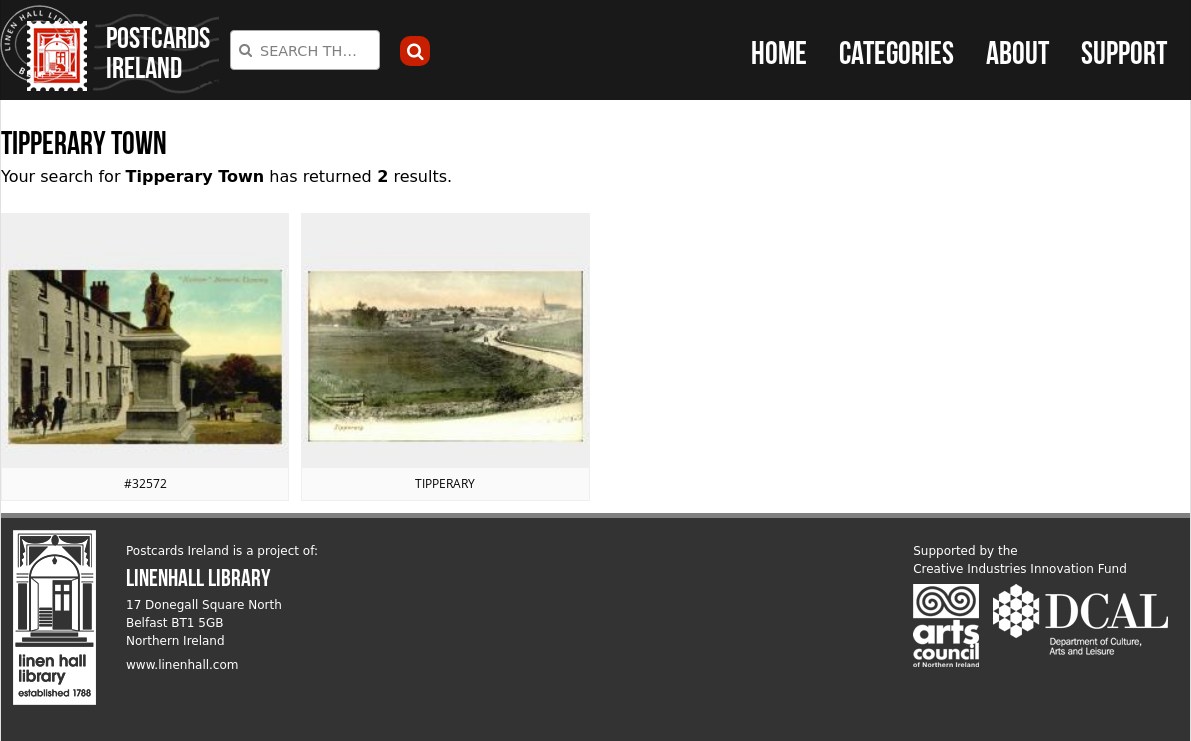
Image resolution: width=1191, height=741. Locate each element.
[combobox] (305, 50)
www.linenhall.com (182, 665)
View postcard (145, 357)
